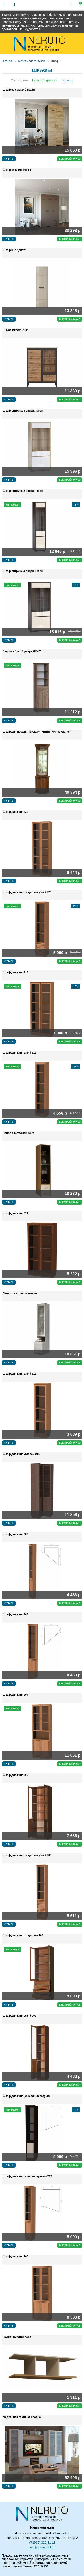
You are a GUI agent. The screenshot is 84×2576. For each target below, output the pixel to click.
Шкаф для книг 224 (15, 811)
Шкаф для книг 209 (15, 1534)
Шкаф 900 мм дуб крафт (19, 89)
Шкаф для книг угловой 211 (21, 1454)
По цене (67, 80)
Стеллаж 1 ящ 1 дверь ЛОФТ (22, 651)
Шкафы (56, 61)
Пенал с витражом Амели (20, 1293)
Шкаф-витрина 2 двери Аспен (23, 490)
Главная (7, 61)
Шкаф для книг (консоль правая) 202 (27, 2176)
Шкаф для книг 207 (15, 1694)
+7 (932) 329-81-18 (41, 2542)
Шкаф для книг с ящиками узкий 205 (27, 1855)
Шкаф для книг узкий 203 (20, 2015)
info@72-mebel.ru (42, 2547)
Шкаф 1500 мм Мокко (17, 169)
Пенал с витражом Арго (18, 1133)
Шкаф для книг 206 (15, 1775)
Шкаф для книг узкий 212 (20, 1373)
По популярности (44, 80)
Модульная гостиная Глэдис (22, 2417)
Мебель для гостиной (31, 61)
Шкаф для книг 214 (15, 1213)
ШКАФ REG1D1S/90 (15, 330)
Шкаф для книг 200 (15, 2256)
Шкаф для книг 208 (15, 1614)
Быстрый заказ (69, 158)
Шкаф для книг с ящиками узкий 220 (27, 892)
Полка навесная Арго (17, 2336)
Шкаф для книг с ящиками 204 (23, 1935)
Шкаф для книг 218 (15, 972)
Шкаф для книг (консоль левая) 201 (26, 2096)
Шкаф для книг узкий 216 (20, 1052)
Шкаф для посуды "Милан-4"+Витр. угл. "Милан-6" (37, 731)
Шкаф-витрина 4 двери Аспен (23, 410)
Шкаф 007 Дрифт (14, 250)
